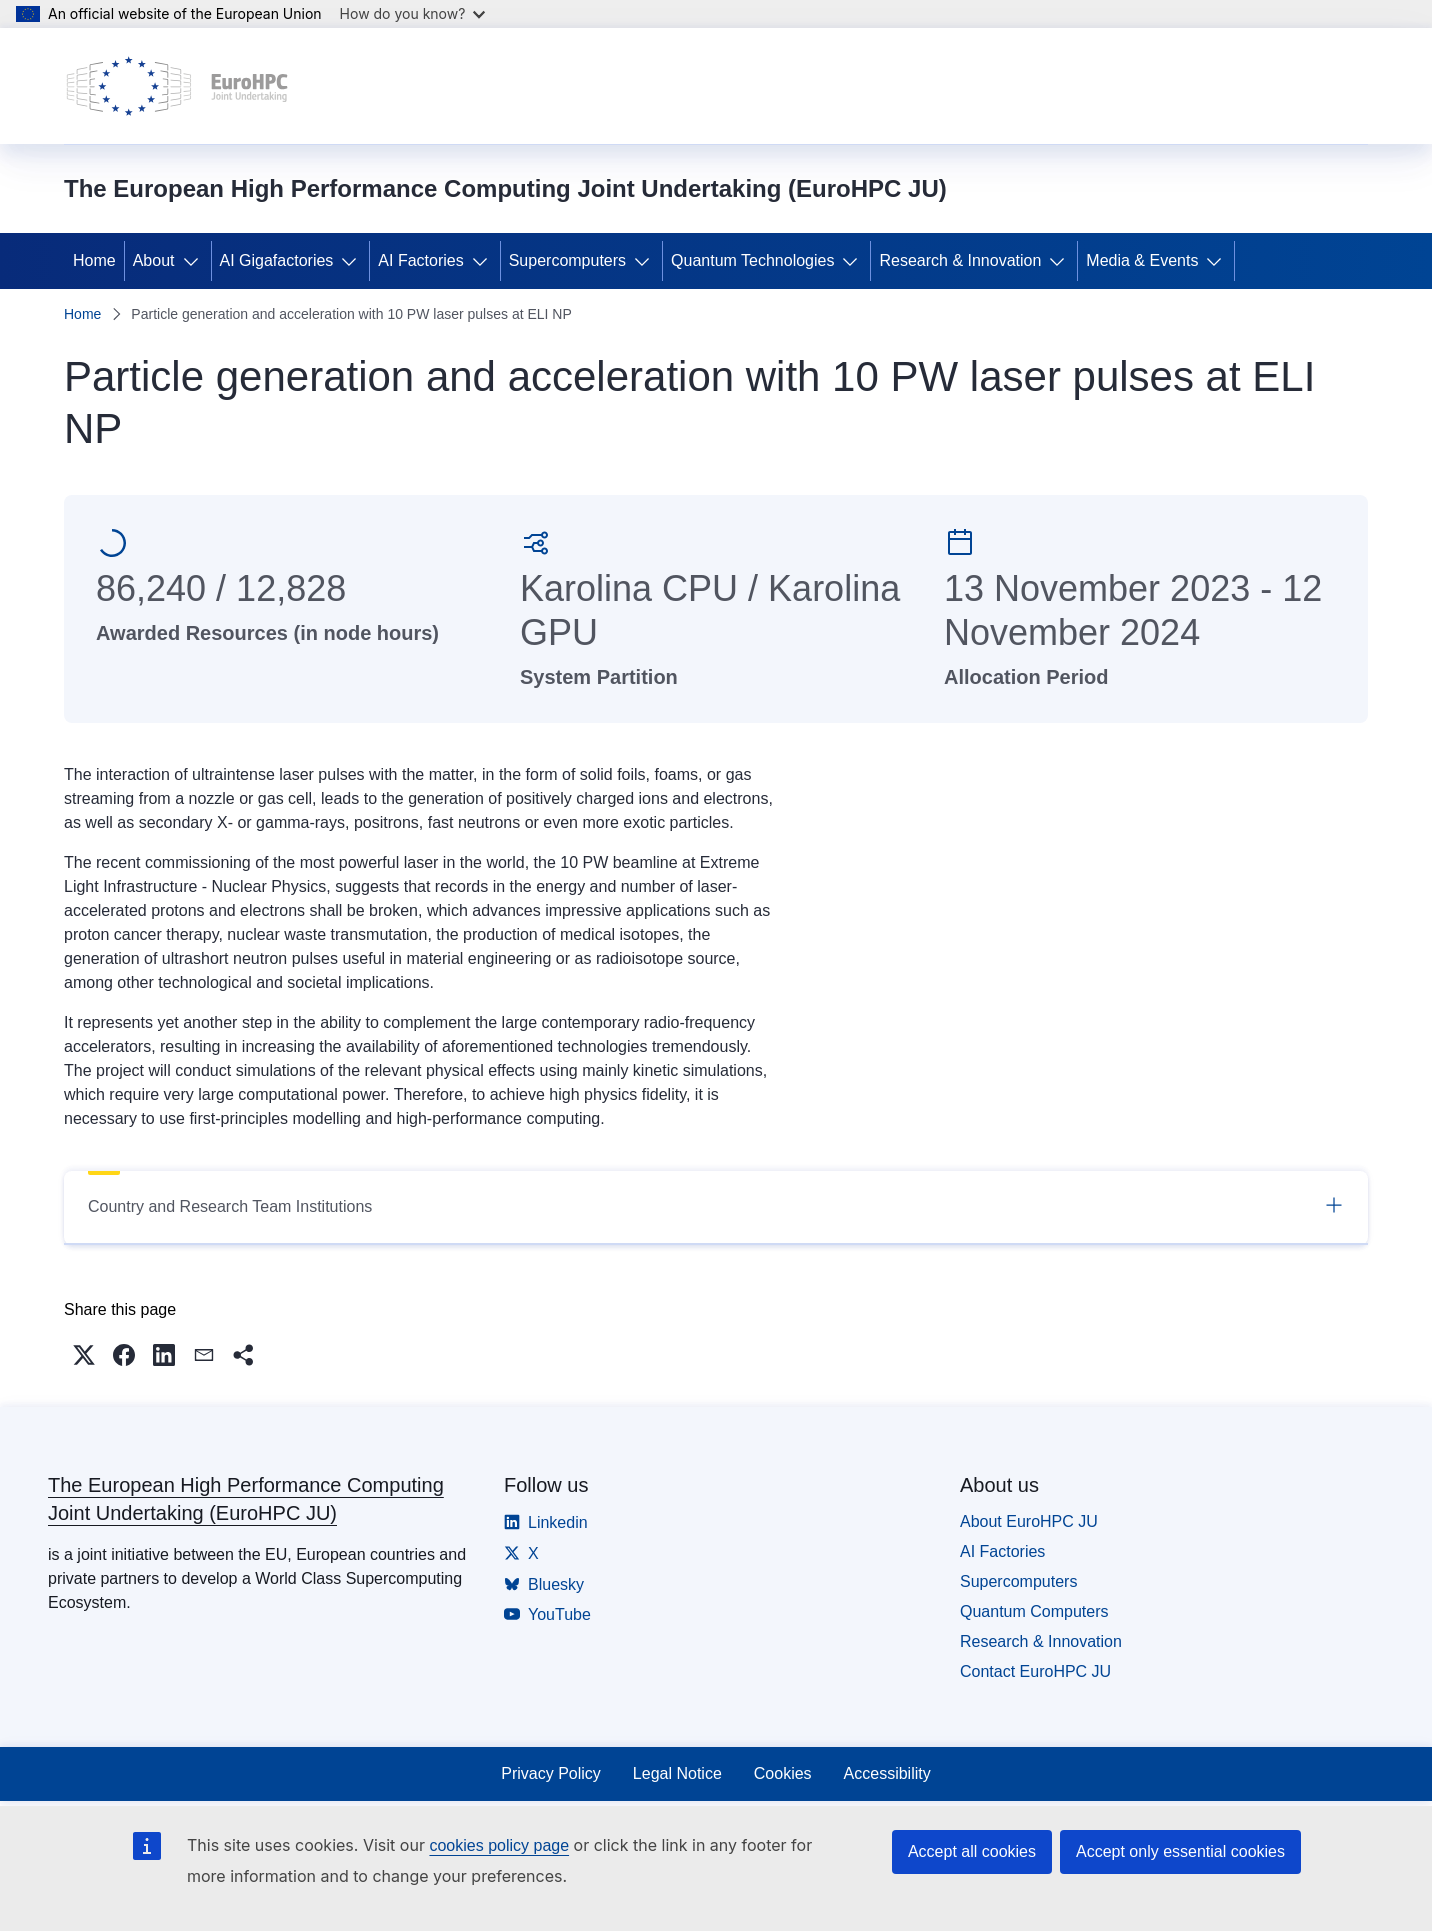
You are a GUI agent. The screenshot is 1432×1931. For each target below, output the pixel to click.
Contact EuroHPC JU (1035, 1671)
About (154, 260)
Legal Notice (677, 1773)
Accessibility (887, 1773)
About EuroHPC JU (1029, 1521)
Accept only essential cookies (1180, 1851)
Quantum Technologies (752, 260)
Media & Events (1142, 260)
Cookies (783, 1773)
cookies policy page (499, 1845)
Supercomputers (567, 260)
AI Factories (420, 260)
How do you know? (413, 13)
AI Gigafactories (277, 260)
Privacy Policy (551, 1773)
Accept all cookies (972, 1851)
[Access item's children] (195, 261)
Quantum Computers (1034, 1611)
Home (94, 260)
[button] (84, 1355)
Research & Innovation (960, 260)
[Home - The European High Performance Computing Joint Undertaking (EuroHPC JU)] (177, 86)
